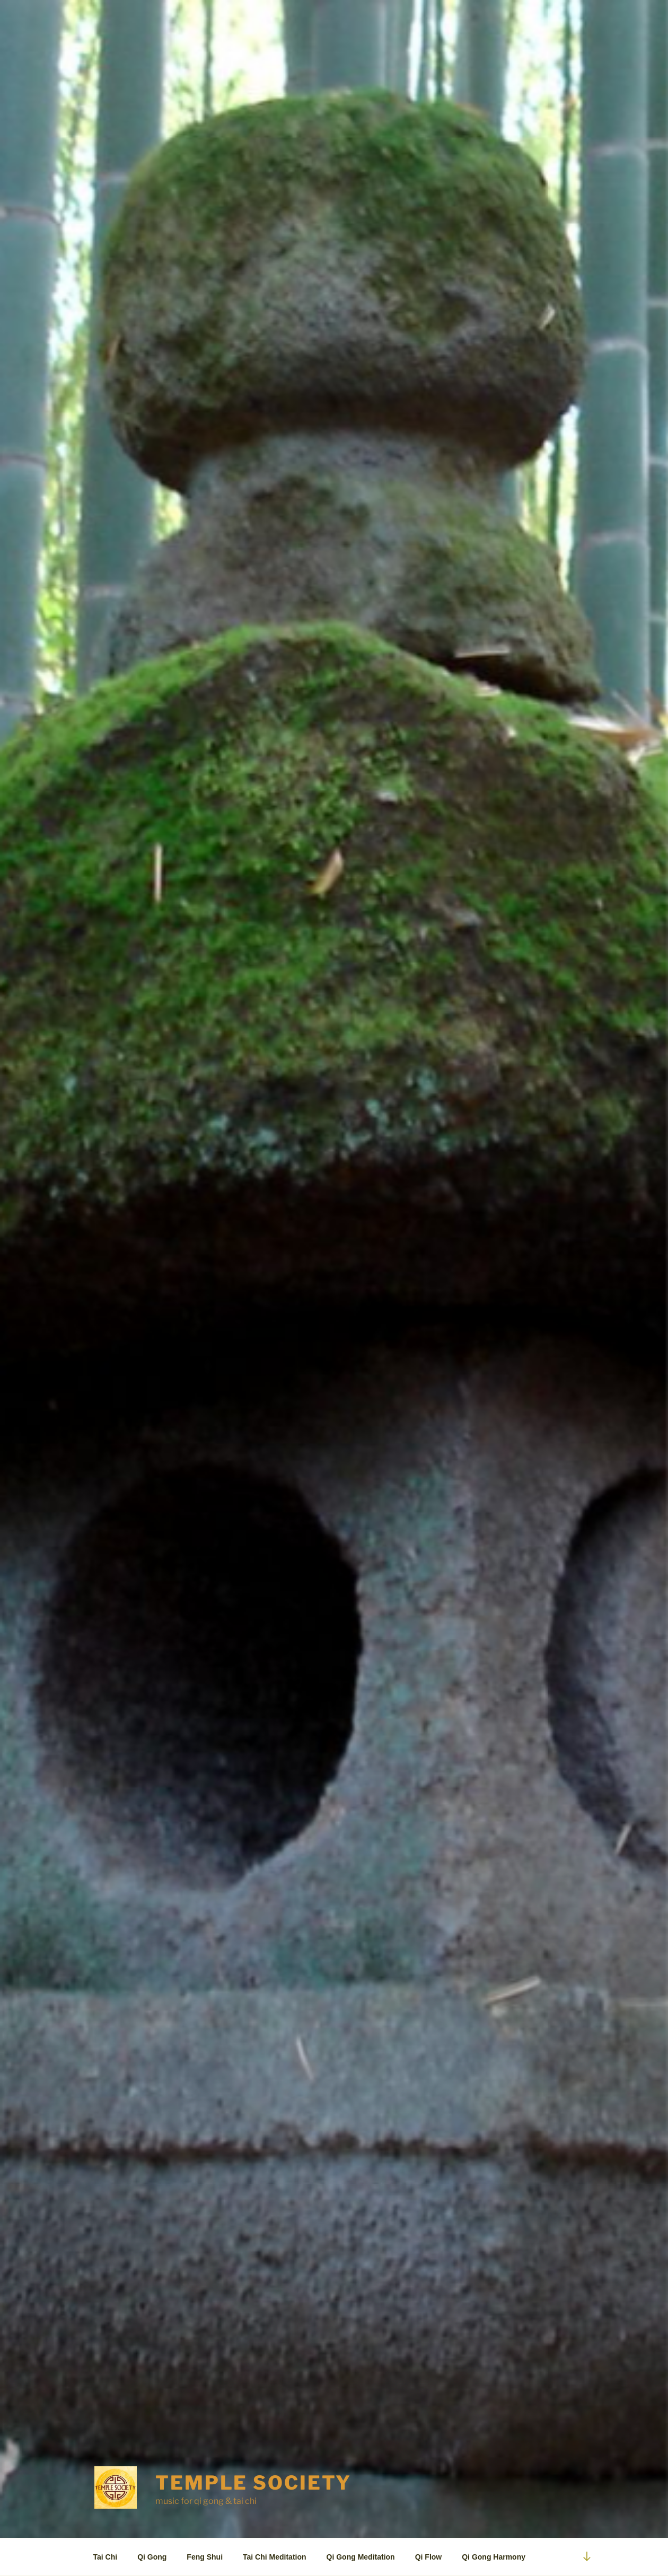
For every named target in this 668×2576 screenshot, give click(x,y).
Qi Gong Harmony (493, 2557)
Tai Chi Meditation (274, 2557)
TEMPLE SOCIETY (253, 2482)
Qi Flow (428, 2557)
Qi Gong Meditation (361, 2557)
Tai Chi (105, 2557)
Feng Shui (205, 2557)
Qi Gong (151, 2557)
